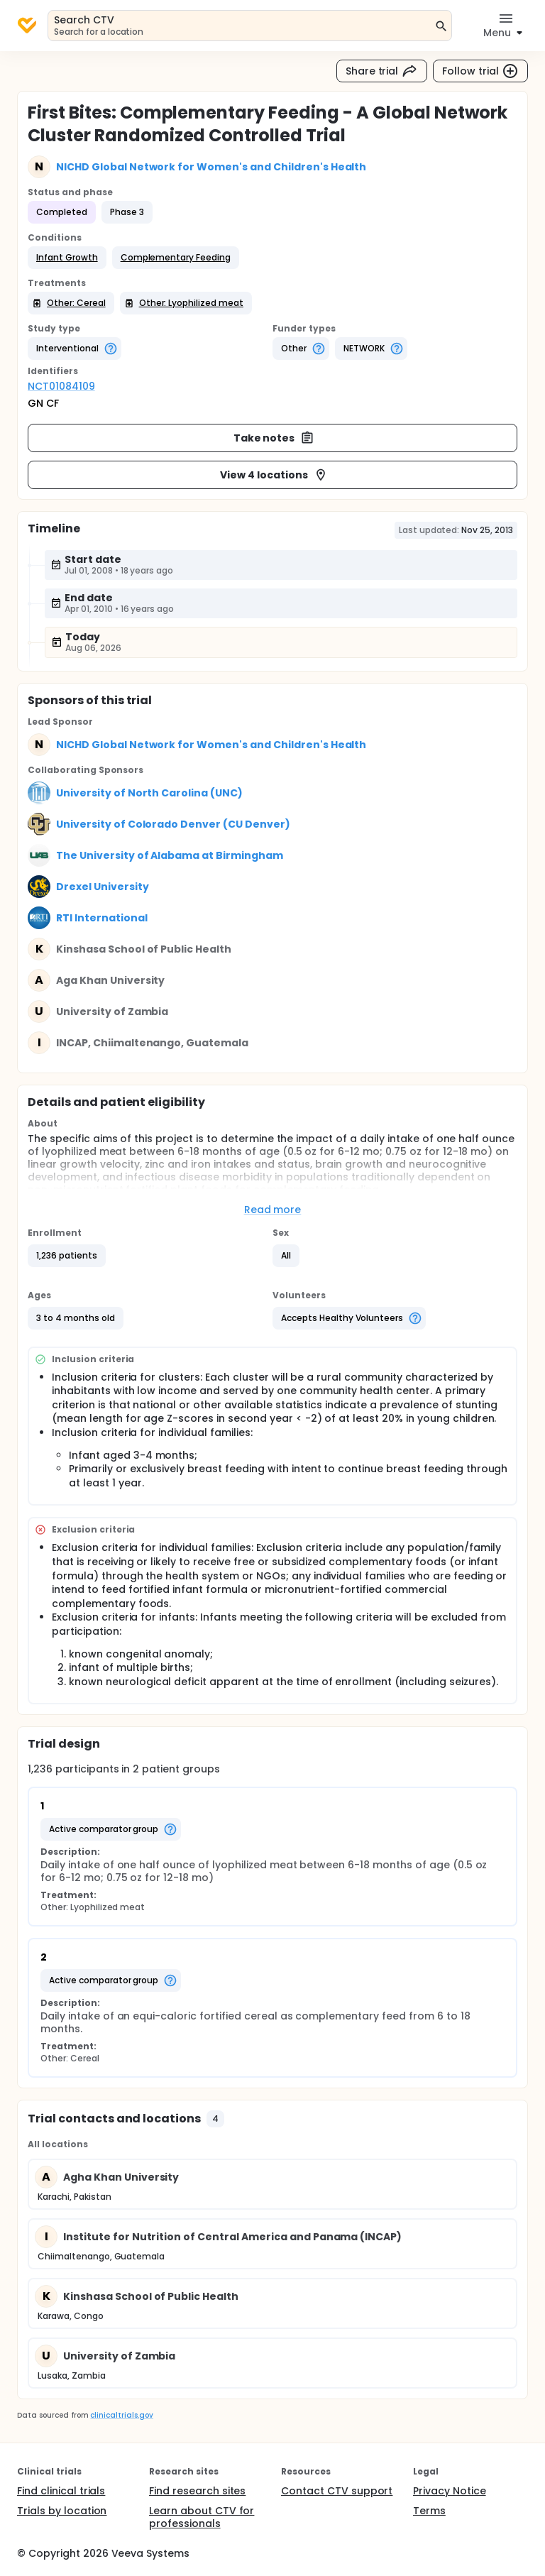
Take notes (274, 438)
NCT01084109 (61, 386)
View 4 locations (274, 475)
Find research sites (197, 2490)
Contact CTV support (336, 2490)
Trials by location (61, 2510)
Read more (273, 1209)
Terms (429, 2510)
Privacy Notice (449, 2490)
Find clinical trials (61, 2490)
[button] (67, 257)
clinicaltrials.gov (121, 2415)
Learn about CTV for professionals (201, 2517)
